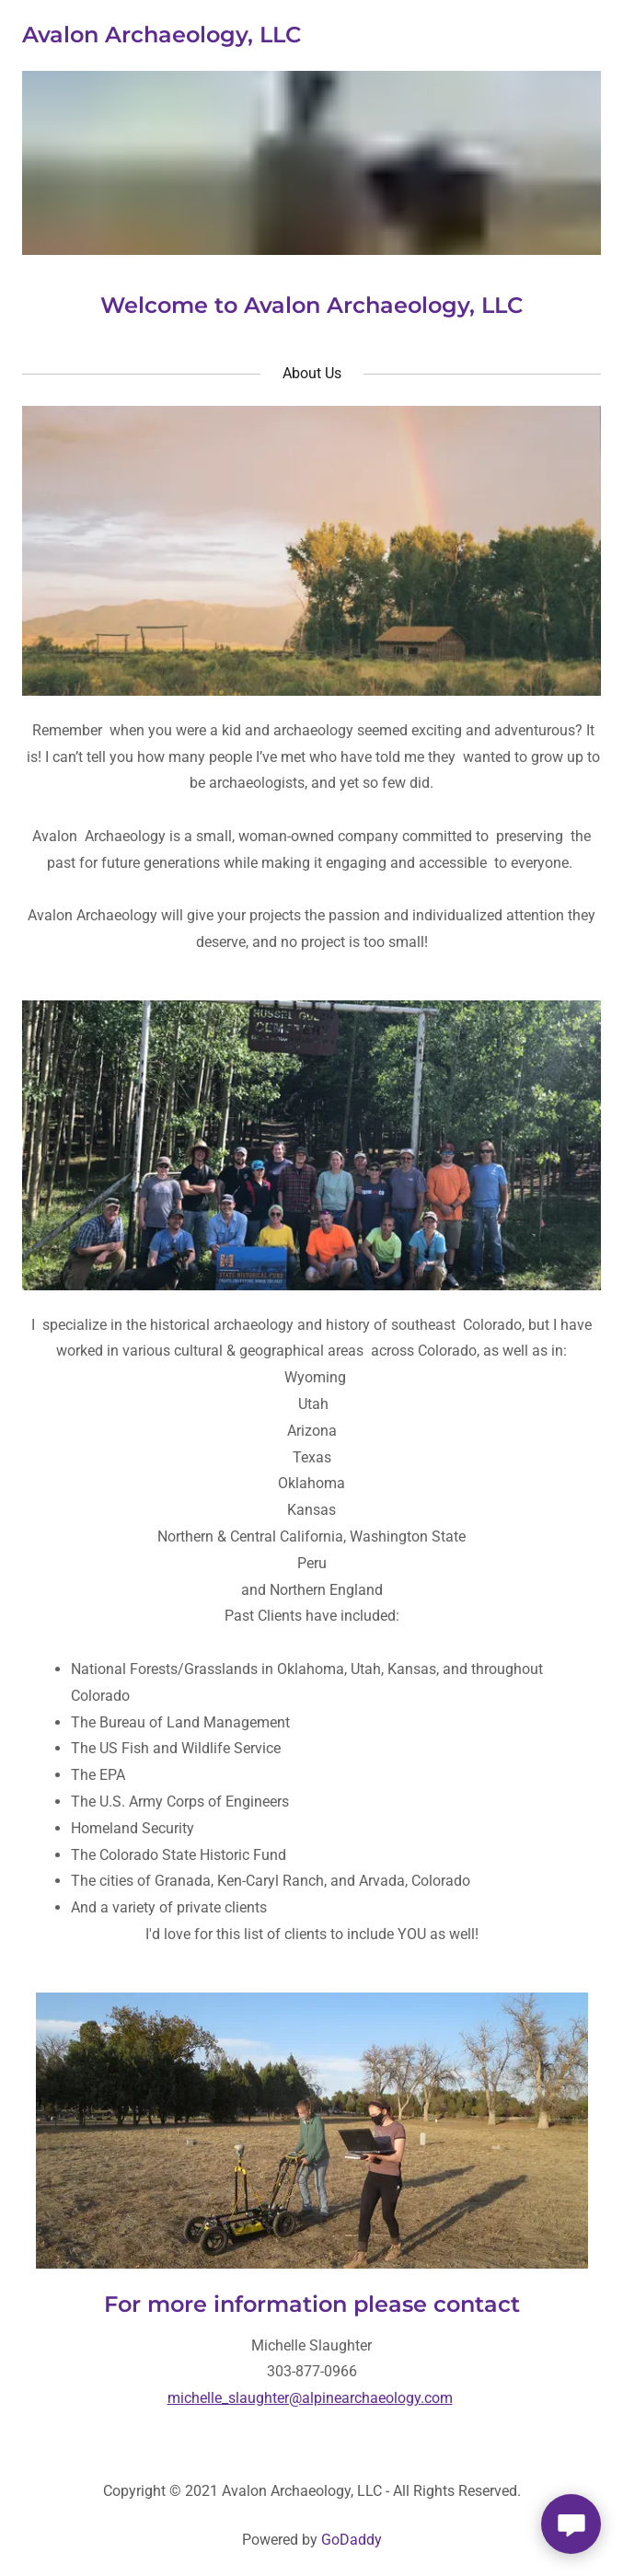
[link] (161, 37)
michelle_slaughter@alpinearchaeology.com (310, 2398)
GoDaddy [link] (351, 2539)
